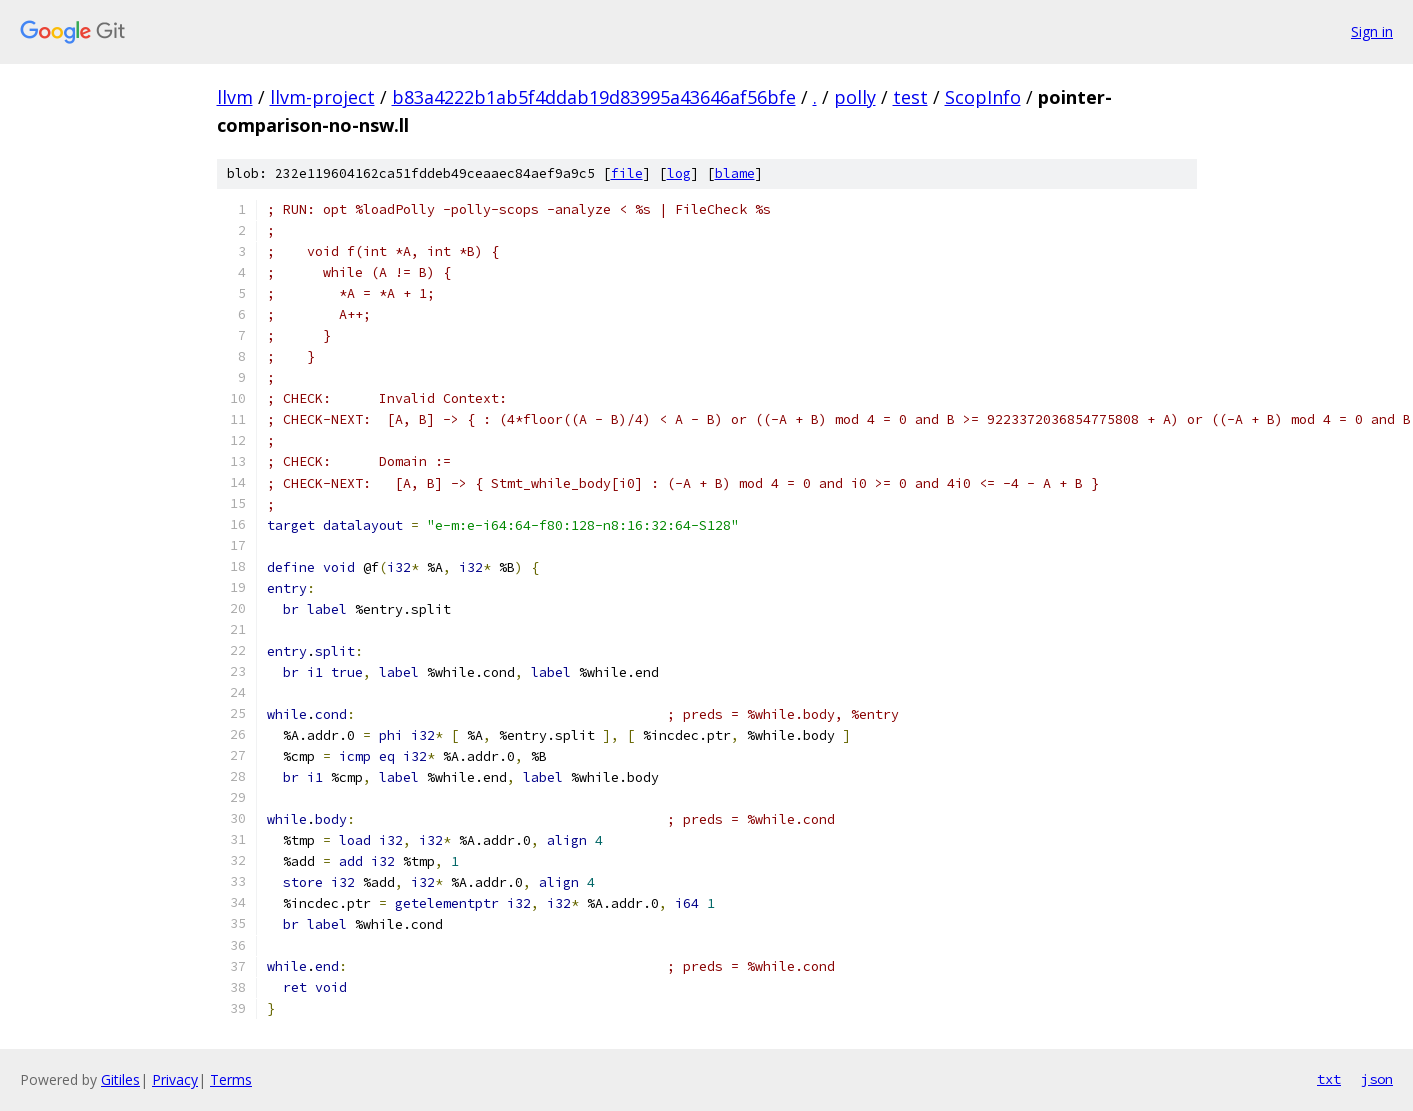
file (627, 173)
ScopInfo (983, 97)
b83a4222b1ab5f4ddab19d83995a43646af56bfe (594, 97)
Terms (231, 1079)
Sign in (1372, 31)
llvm (235, 97)
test (910, 97)
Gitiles (120, 1079)
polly (855, 97)
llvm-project (322, 97)
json (1377, 1079)
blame (735, 173)
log (679, 173)
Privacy (175, 1079)
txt (1329, 1079)
